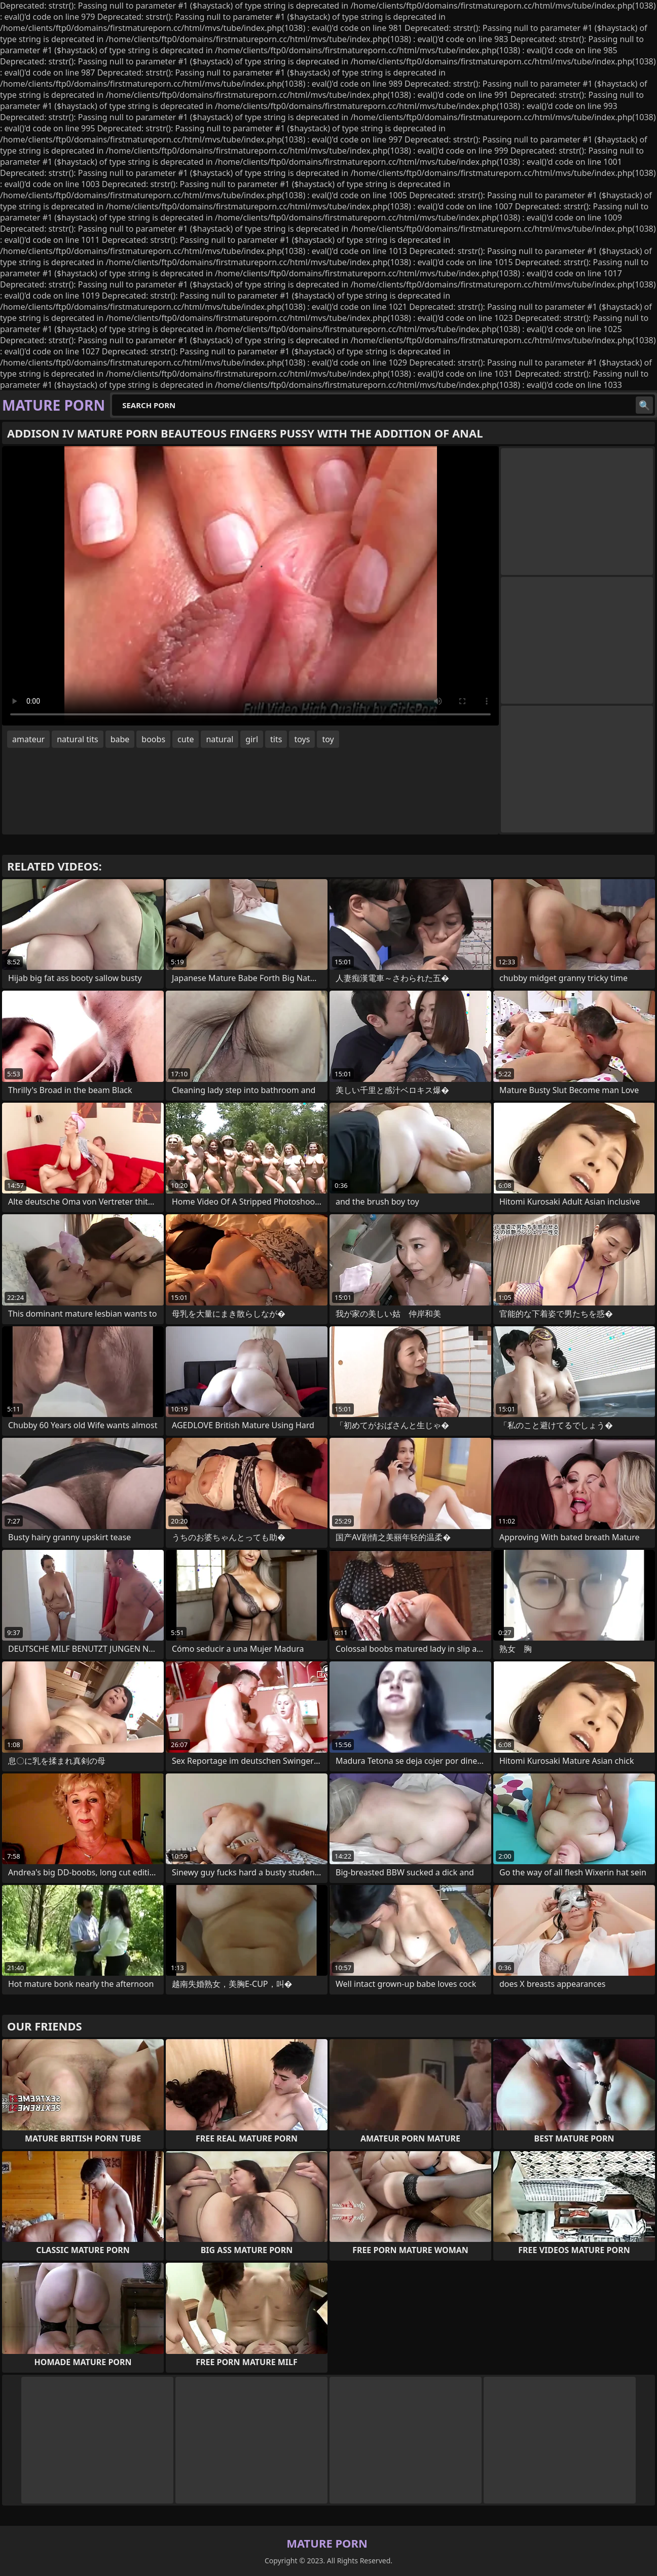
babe (120, 739)
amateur (28, 739)
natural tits (77, 739)
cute (185, 739)
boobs (153, 739)
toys (302, 739)
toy (328, 739)
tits (276, 739)
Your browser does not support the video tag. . (250, 585)
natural (219, 739)
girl (251, 739)
